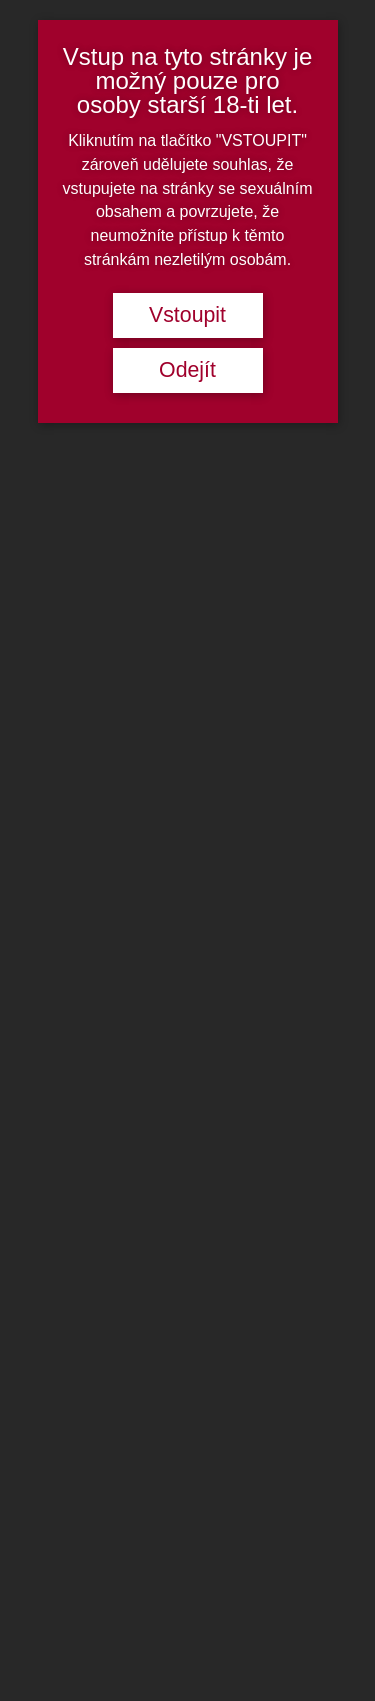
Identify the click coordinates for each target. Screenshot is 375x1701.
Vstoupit (187, 315)
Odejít (187, 370)
